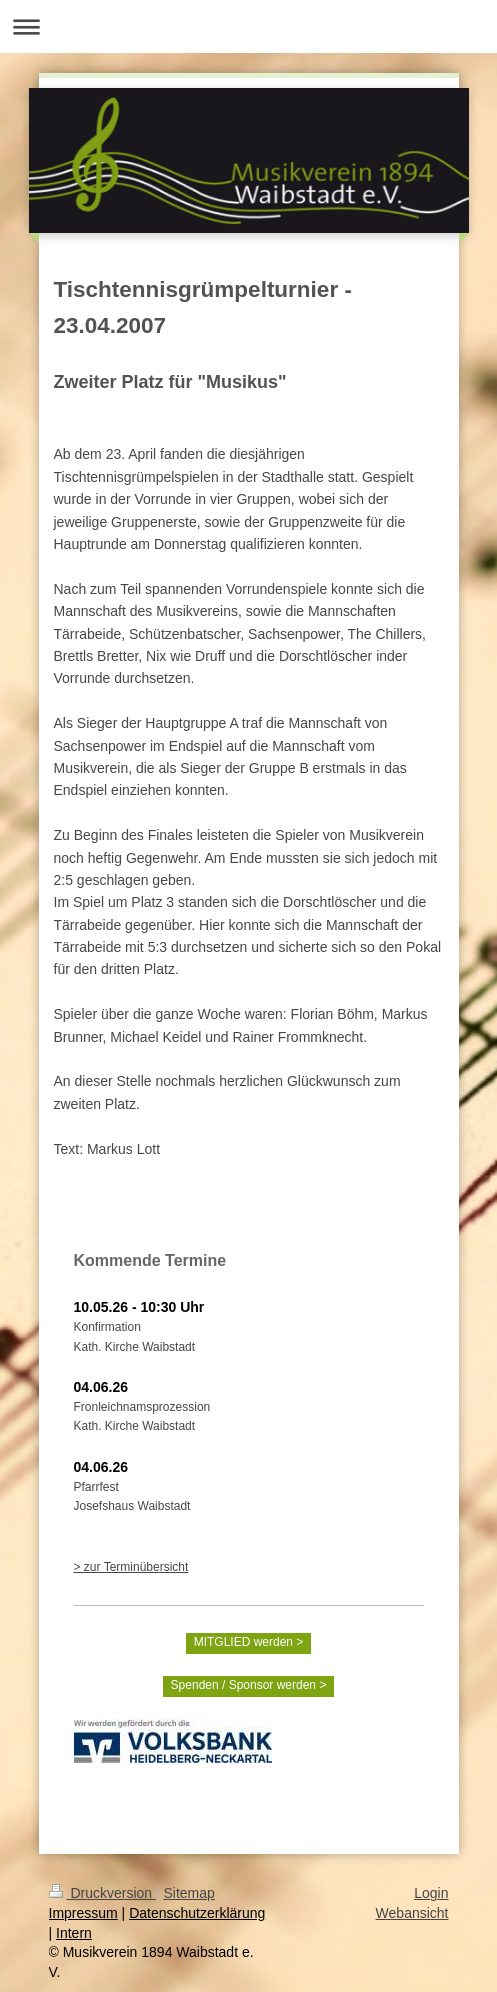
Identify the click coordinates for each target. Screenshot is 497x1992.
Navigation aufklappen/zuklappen (248, 26)
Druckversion (102, 1893)
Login (431, 1893)
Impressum (83, 1913)
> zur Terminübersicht (131, 1567)
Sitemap (189, 1893)
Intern (74, 1933)
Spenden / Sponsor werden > (249, 1685)
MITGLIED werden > (249, 1642)
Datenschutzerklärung (197, 1913)
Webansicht (412, 1913)
